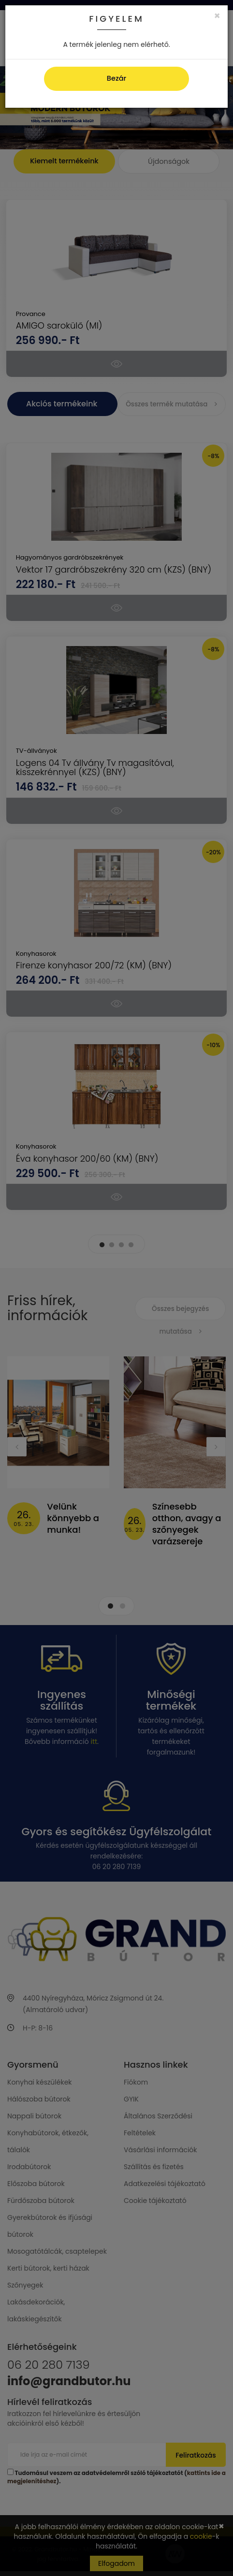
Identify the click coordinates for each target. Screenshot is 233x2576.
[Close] (217, 16)
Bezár (116, 78)
